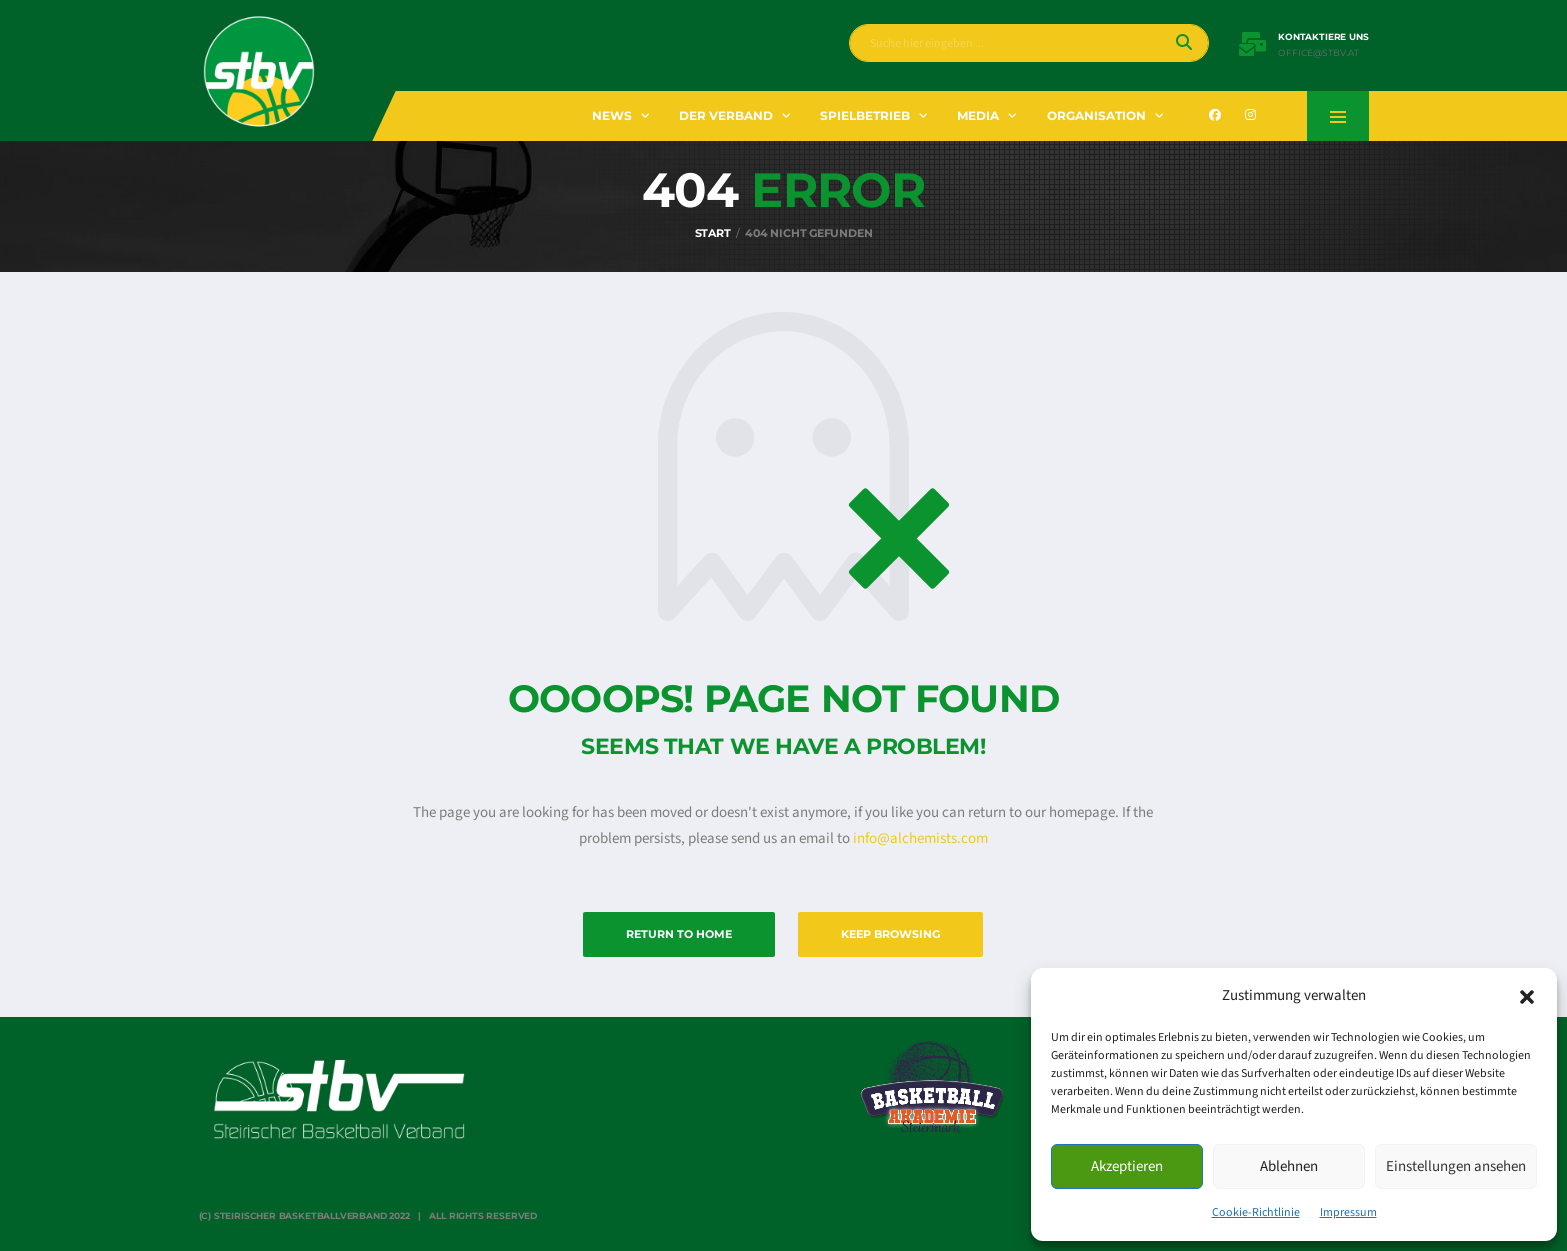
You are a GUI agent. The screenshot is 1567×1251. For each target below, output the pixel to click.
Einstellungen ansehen (1456, 1166)
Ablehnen (1289, 1166)
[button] (1527, 996)
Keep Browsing (890, 934)
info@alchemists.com (920, 838)
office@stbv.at (1318, 53)
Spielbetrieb (865, 115)
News (612, 115)
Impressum (1348, 1212)
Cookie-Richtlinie (1256, 1212)
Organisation (1096, 115)
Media (978, 115)
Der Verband (726, 115)
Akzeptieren (1127, 1166)
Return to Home (679, 934)
